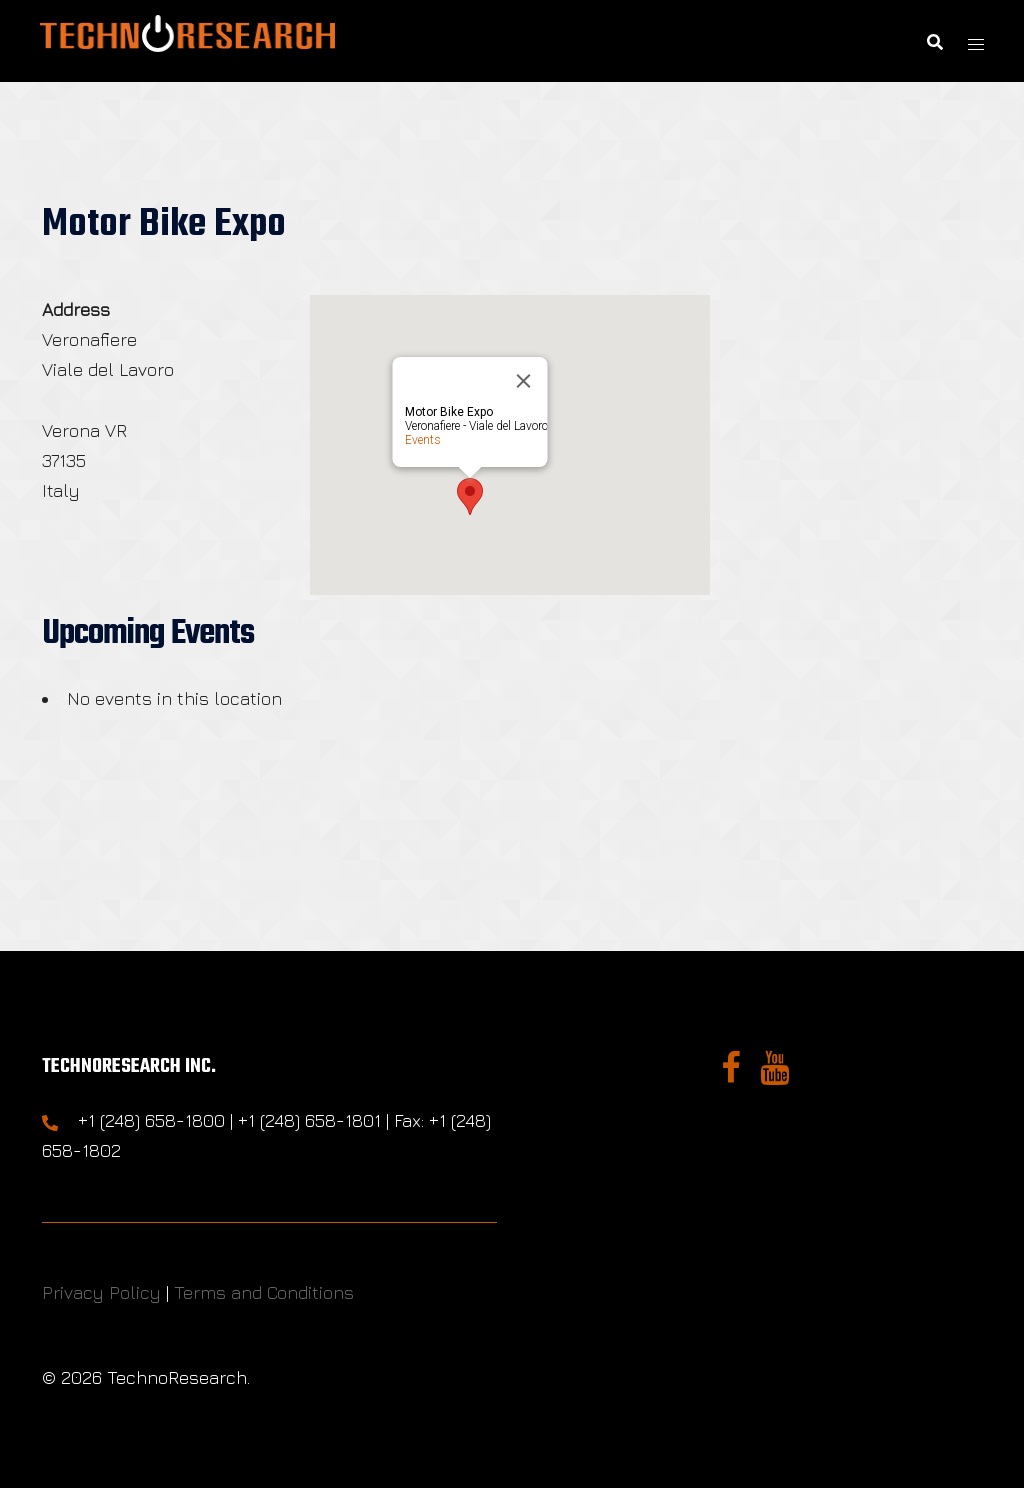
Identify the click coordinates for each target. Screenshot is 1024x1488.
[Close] (523, 381)
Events (422, 440)
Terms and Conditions (264, 1292)
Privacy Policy (101, 1292)
